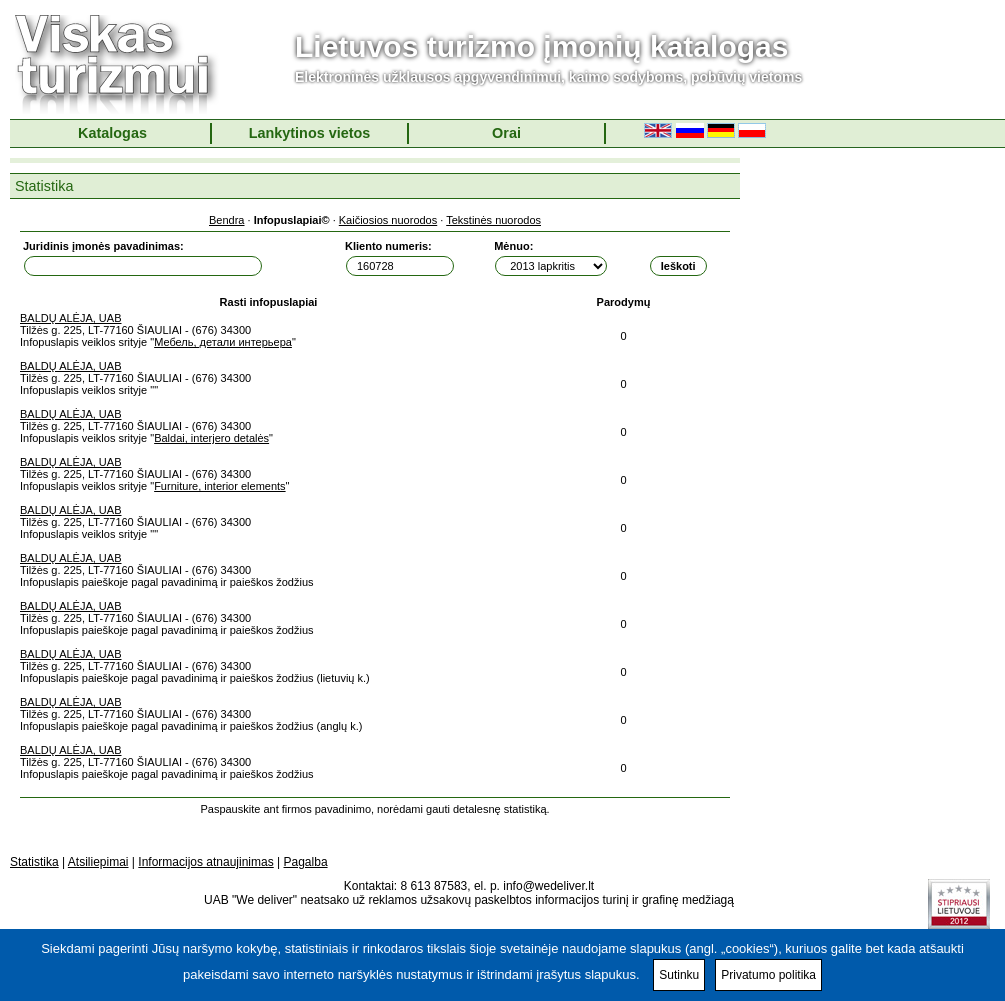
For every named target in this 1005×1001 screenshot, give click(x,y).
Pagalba (306, 862)
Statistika (34, 862)
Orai (506, 133)
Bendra (226, 220)
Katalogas (112, 133)
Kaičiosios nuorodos (388, 220)
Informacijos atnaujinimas (205, 862)
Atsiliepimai (98, 862)
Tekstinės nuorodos (493, 220)
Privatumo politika (768, 975)
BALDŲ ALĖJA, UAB (71, 318)
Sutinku (679, 975)
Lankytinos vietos (310, 133)
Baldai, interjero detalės (211, 438)
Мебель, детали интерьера (223, 342)
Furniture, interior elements (219, 486)
